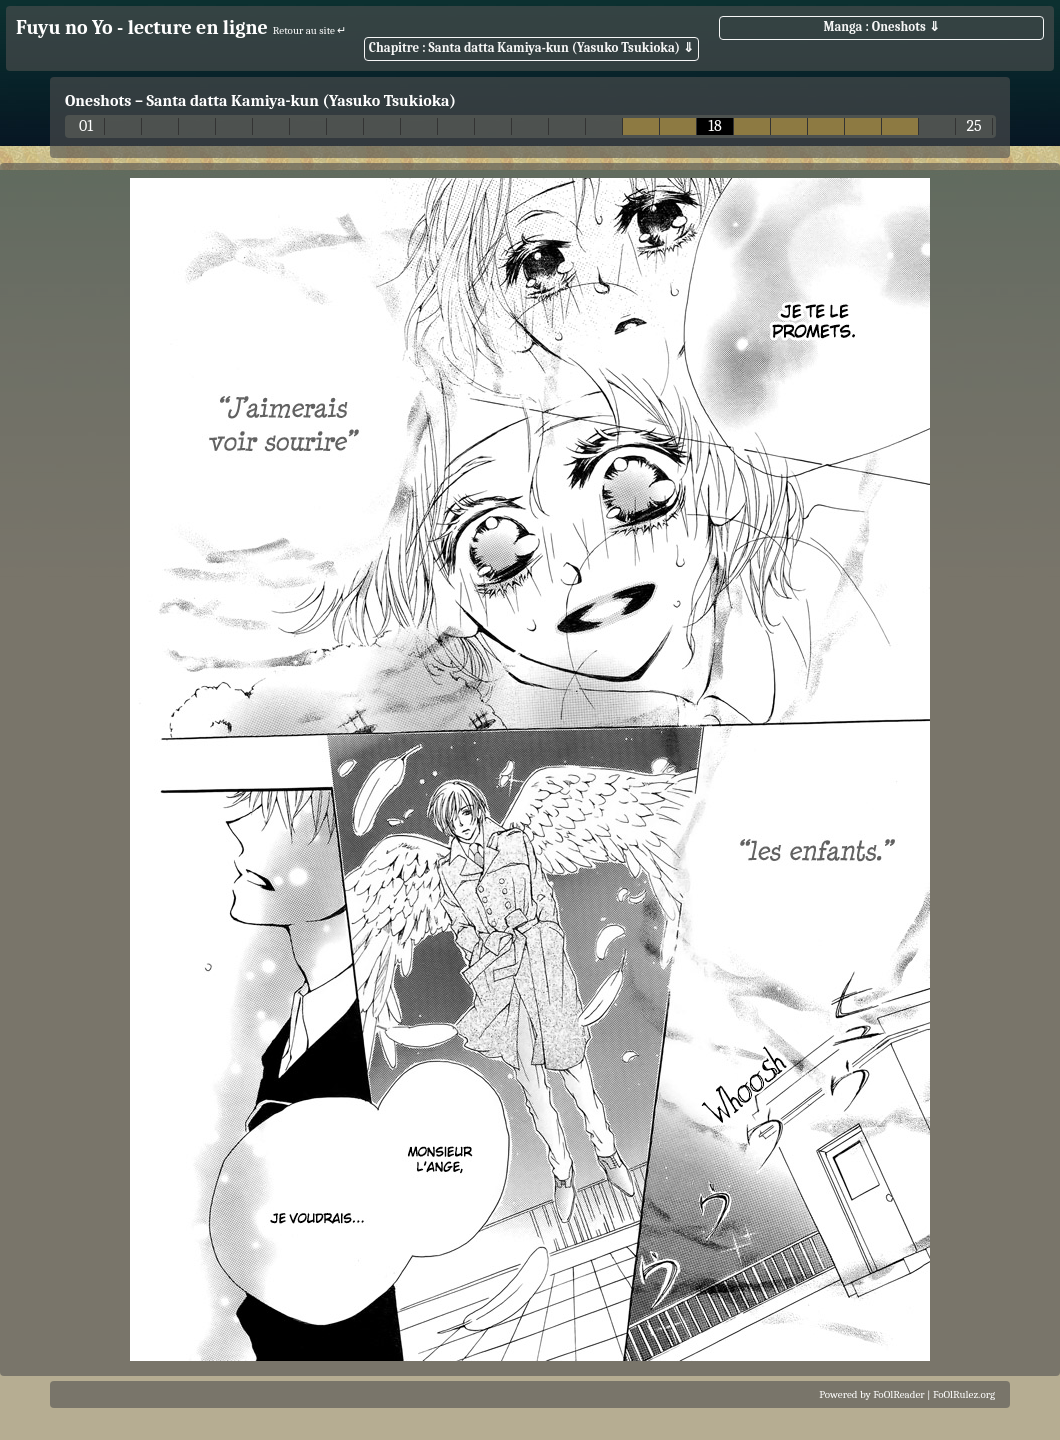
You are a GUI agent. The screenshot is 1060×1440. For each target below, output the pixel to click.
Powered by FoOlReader (871, 1394)
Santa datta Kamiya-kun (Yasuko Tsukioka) (301, 101)
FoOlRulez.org (964, 1394)
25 (973, 126)
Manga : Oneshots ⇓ (881, 26)
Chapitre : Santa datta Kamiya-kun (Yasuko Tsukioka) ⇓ (531, 47)
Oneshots (98, 101)
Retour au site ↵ (310, 30)
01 (86, 126)
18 (715, 126)
